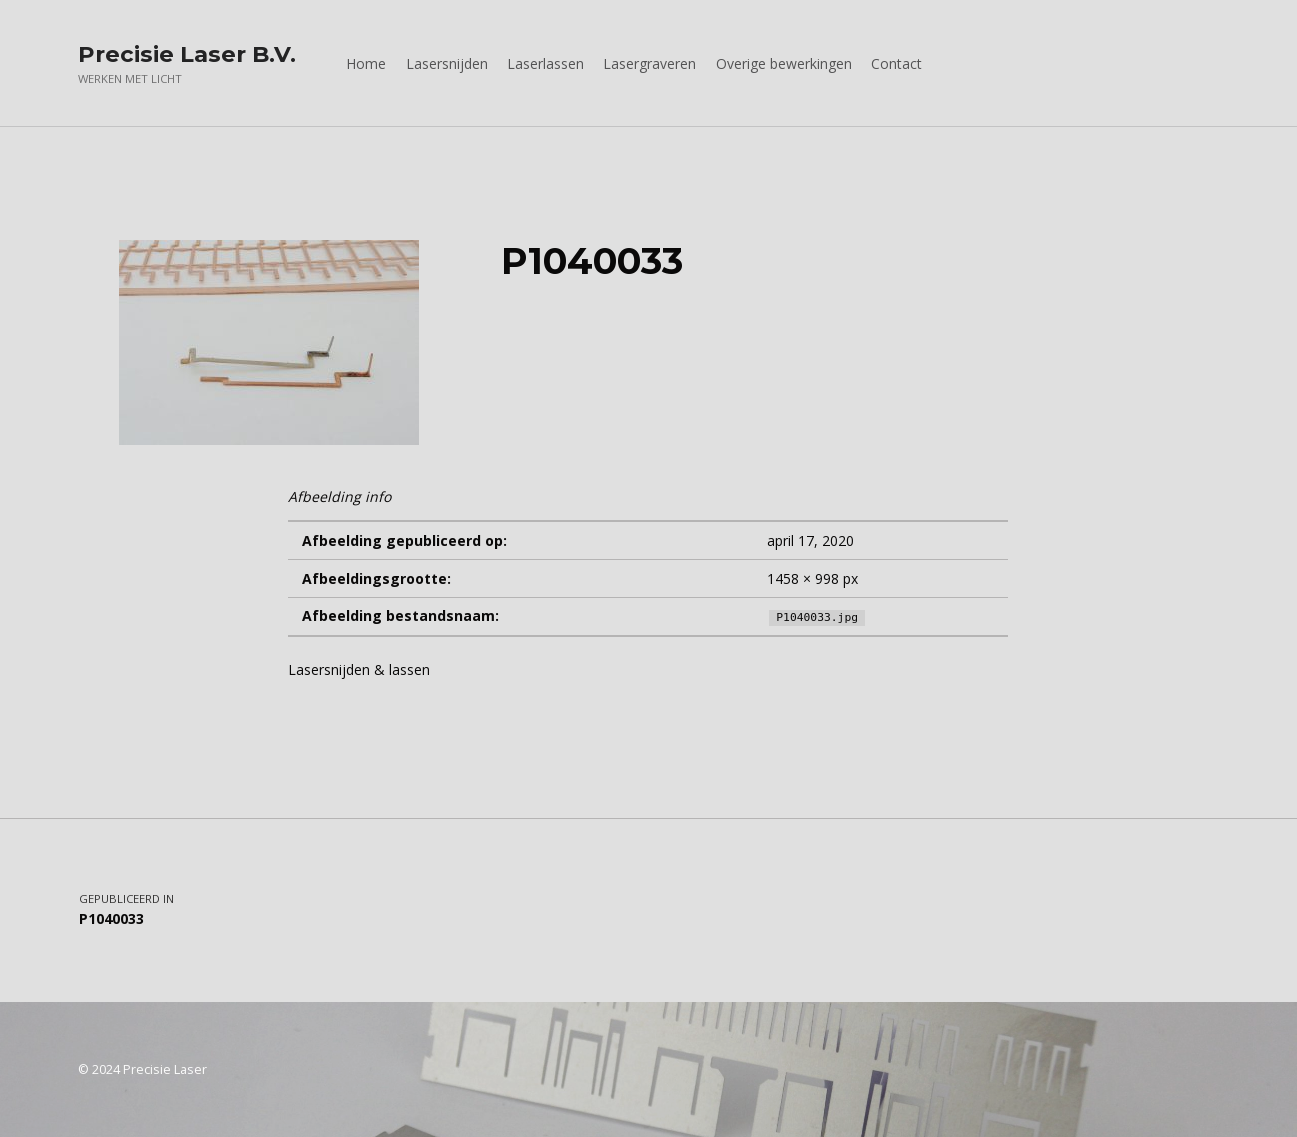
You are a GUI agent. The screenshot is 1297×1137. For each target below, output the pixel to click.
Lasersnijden (447, 63)
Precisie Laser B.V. (187, 54)
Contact (896, 63)
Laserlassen (545, 63)
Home (366, 63)
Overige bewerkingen (784, 63)
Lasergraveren (649, 63)
